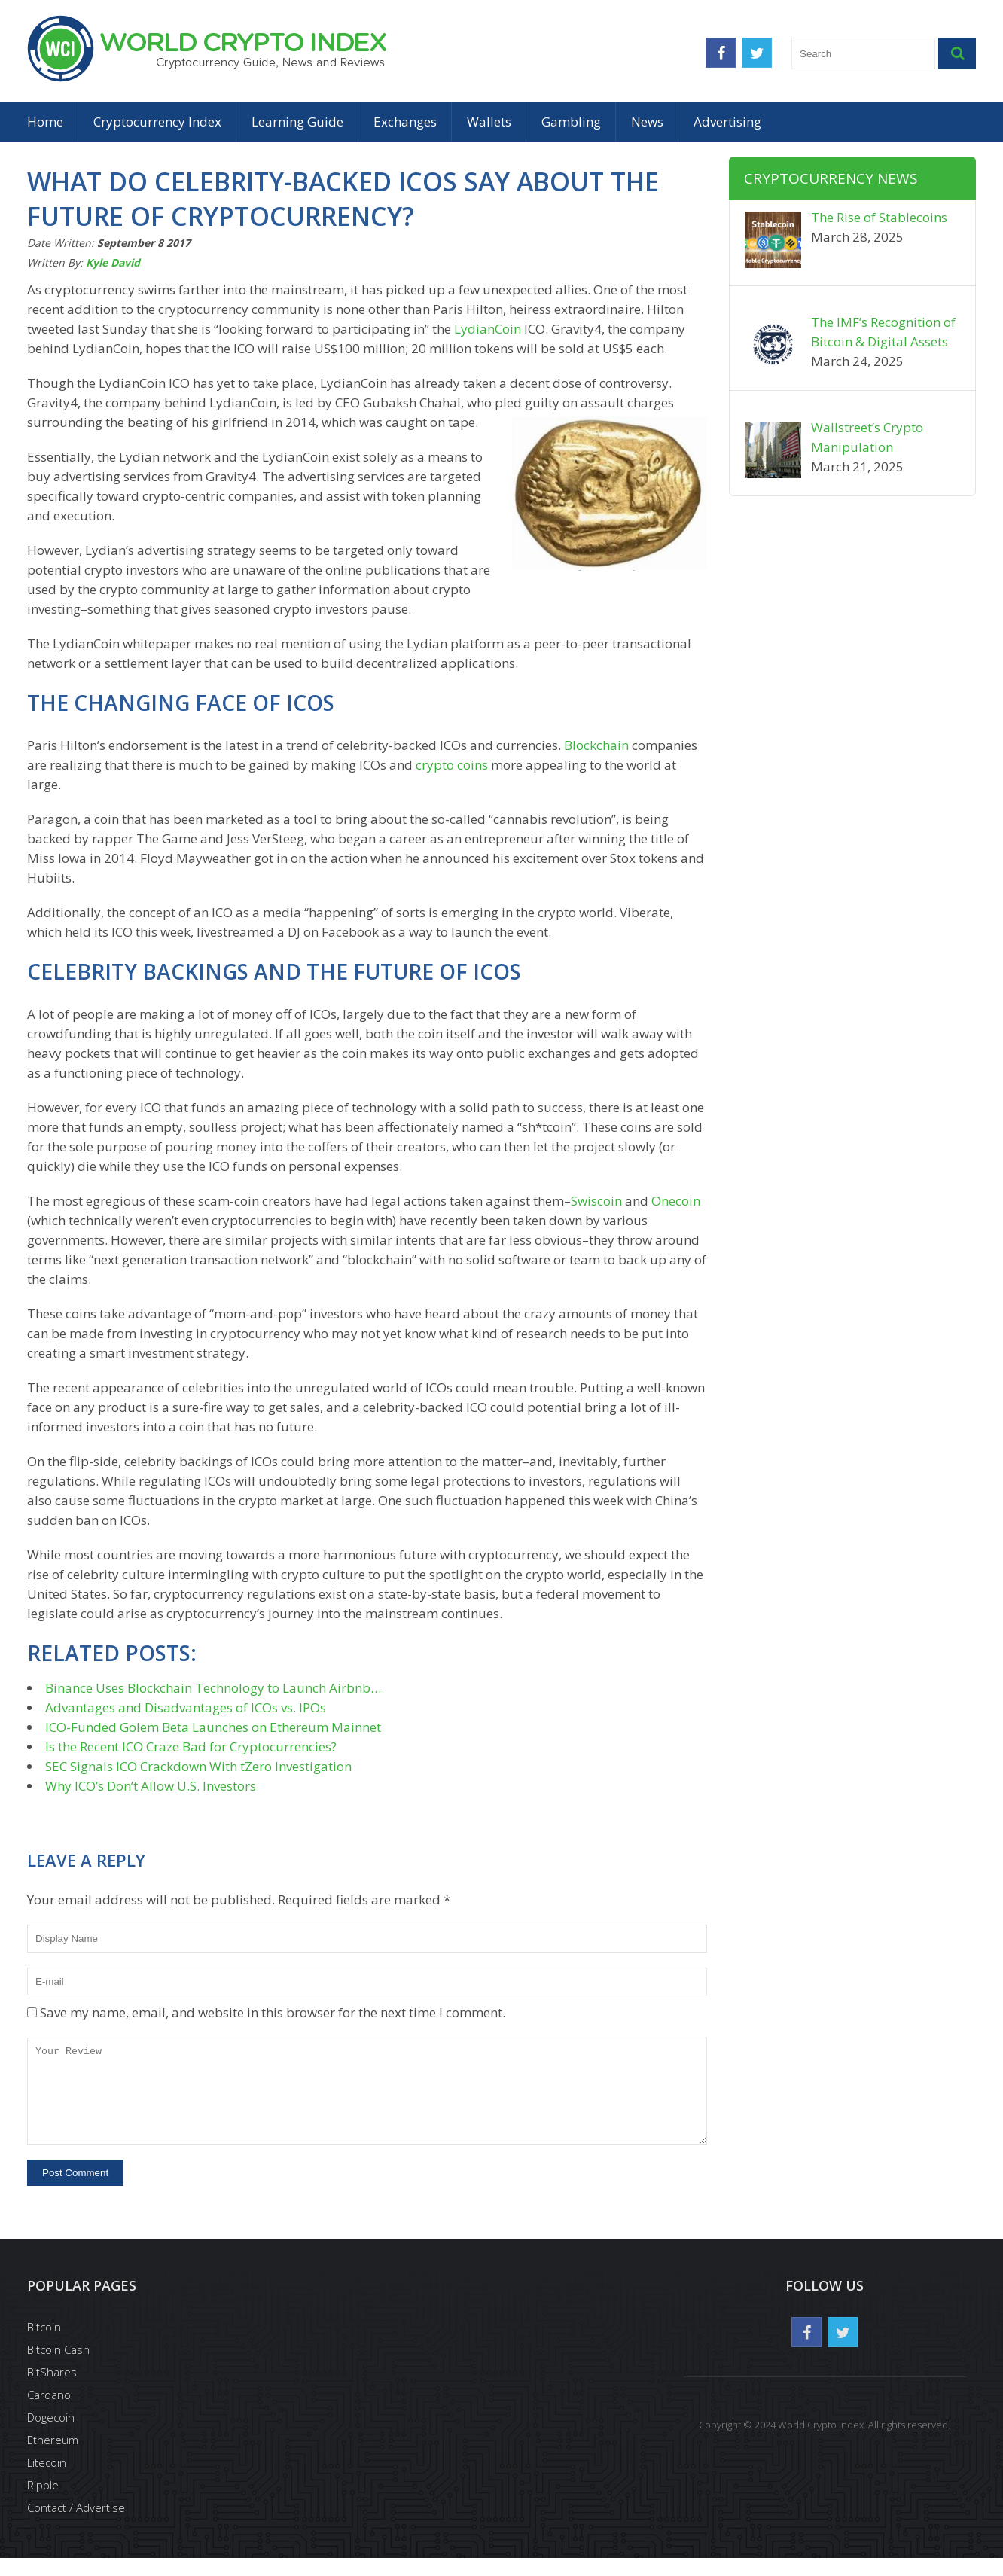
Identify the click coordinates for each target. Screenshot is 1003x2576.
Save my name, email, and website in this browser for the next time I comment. (272, 2012)
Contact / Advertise (76, 2525)
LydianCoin (487, 328)
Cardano (49, 2412)
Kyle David (113, 262)
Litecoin (46, 2480)
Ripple (43, 2502)
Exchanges (405, 121)
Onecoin (675, 1200)
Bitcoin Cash (58, 2367)
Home (45, 121)
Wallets (489, 121)
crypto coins (452, 764)
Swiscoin (596, 1200)
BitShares (52, 2390)
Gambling (571, 121)
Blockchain (596, 745)
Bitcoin (44, 2344)
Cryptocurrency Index (157, 121)
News (647, 121)
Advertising (727, 121)
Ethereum (52, 2457)
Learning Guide (297, 121)
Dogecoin (51, 2435)
